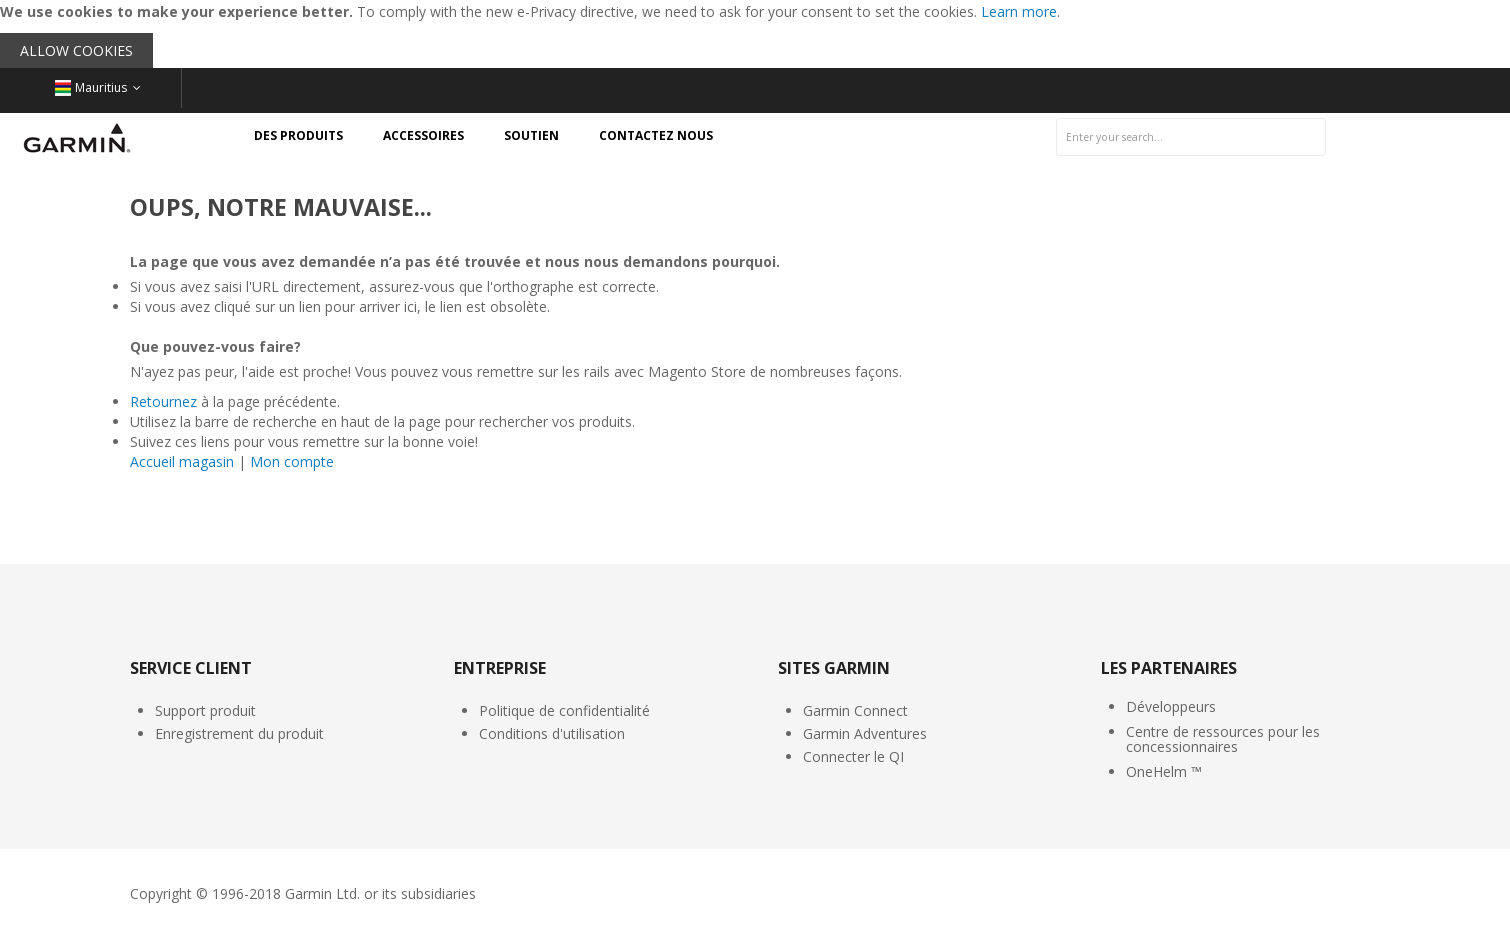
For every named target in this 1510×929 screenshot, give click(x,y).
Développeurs (1171, 706)
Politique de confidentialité (564, 710)
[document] (755, 34)
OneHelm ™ (1164, 771)
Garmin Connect (855, 710)
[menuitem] (298, 136)
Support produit (205, 710)
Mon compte (292, 461)
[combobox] (1191, 137)
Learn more (1019, 11)
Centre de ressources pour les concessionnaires (1223, 739)
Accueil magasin (182, 461)
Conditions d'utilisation (552, 733)
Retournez (163, 401)
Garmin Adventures (865, 733)
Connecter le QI (853, 756)
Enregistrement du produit (239, 733)
